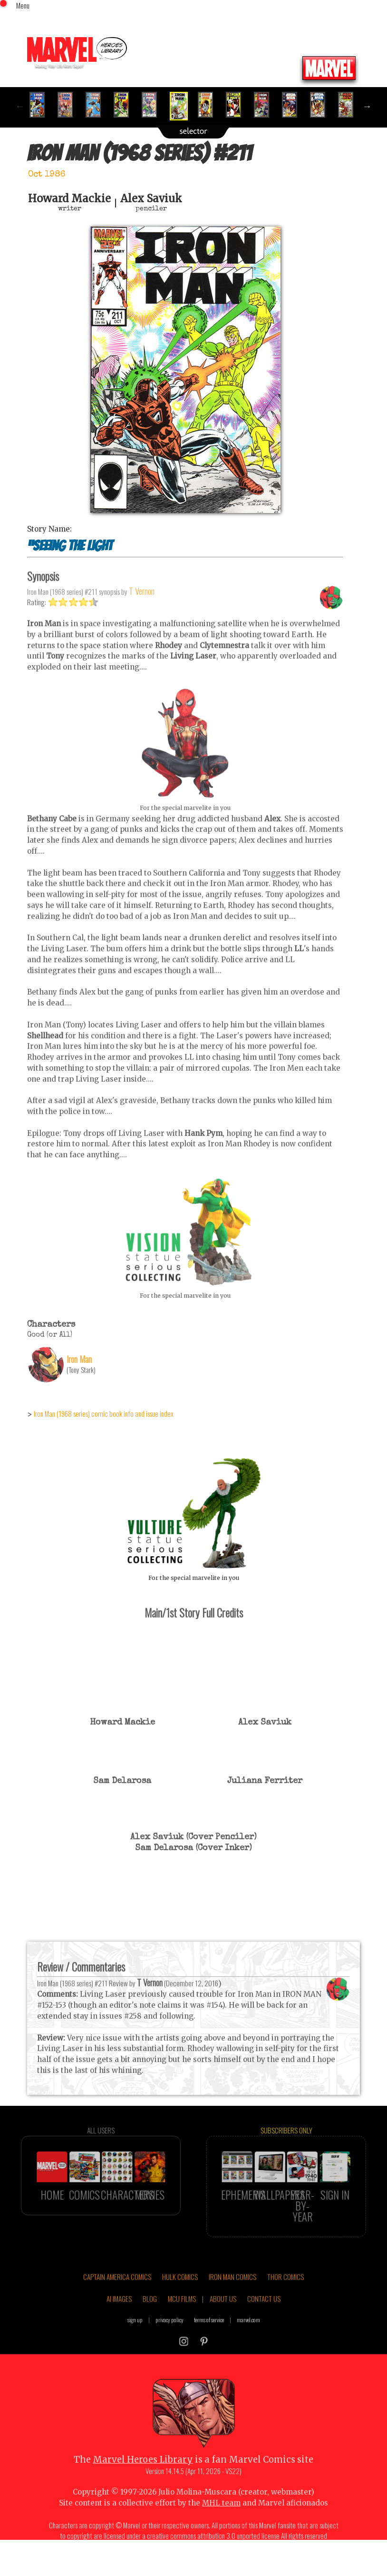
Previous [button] (20, 106)
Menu (22, 5)
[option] (41, 104)
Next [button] (367, 106)
